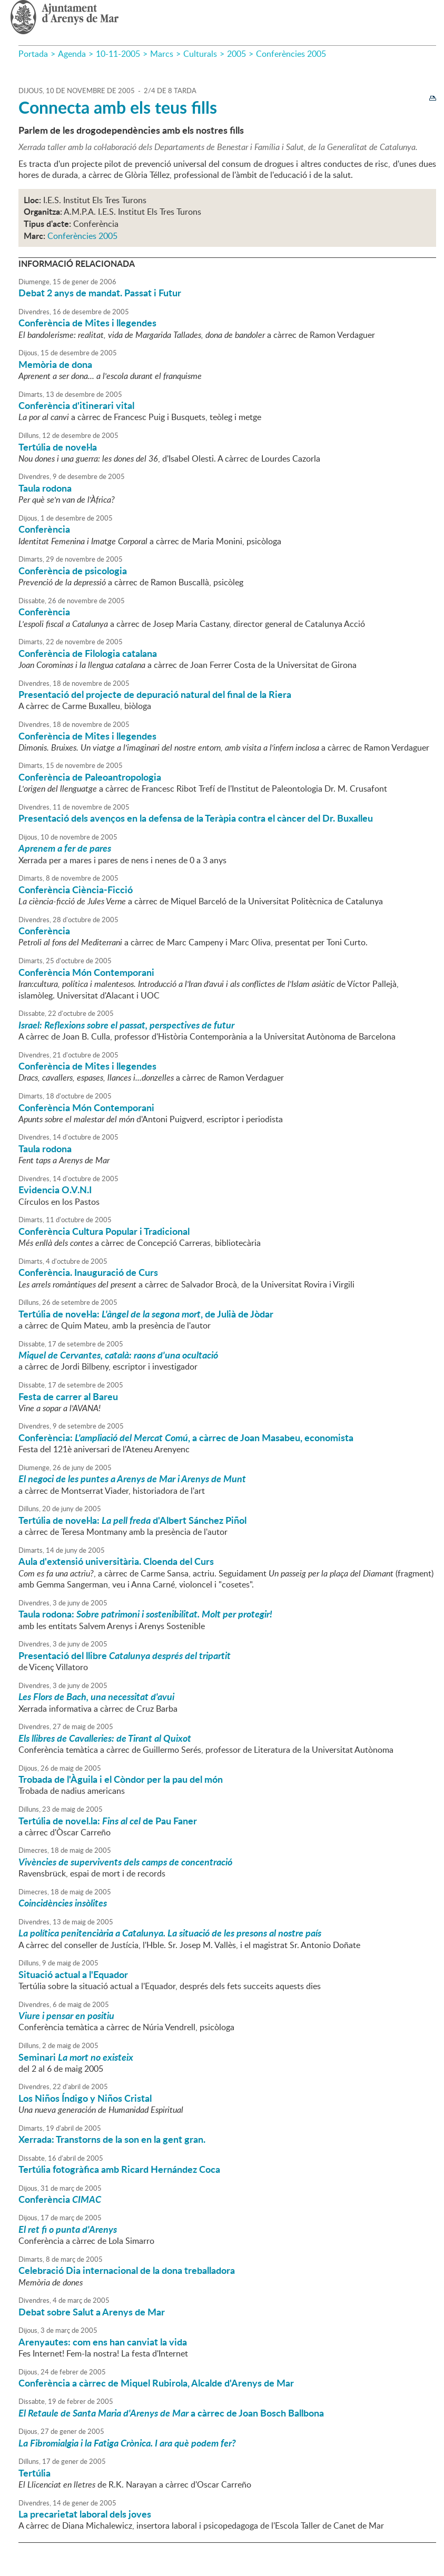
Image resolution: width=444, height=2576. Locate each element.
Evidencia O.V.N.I (55, 1189)
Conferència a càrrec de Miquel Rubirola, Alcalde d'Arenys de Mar (156, 2383)
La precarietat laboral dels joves (84, 2514)
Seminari (75, 2057)
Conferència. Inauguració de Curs (88, 1272)
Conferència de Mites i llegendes (87, 323)
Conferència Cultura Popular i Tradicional (104, 1231)
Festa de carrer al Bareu (68, 1396)
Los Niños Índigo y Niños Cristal (85, 2098)
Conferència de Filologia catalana (87, 653)
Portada (33, 53)
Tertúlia (34, 2473)
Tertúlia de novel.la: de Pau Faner (107, 1821)
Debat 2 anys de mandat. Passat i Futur (99, 292)
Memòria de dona (55, 364)
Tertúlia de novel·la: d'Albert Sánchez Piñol (132, 1520)
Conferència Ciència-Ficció (75, 889)
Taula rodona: (145, 1614)
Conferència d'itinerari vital (76, 405)
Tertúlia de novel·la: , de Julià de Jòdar (145, 1314)
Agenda (72, 53)
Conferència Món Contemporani (86, 972)
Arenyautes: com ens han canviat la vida (102, 2342)
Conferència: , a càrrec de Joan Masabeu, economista (185, 1437)
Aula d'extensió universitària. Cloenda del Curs (116, 1561)
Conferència (44, 529)
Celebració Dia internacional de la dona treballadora (126, 2270)
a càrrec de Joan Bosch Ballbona (171, 2413)
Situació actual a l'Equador (73, 1974)
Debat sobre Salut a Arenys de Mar (91, 2312)
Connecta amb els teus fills (117, 107)
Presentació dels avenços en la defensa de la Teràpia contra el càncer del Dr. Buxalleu (195, 818)
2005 (236, 53)
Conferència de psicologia (72, 570)
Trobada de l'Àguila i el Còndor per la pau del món (120, 1779)
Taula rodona (45, 488)
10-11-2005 (118, 53)
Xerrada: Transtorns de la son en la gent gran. (111, 2139)
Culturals (200, 53)
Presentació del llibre (124, 1655)
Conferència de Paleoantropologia (89, 777)
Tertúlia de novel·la (57, 447)
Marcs (161, 53)
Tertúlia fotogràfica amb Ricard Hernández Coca (119, 2169)
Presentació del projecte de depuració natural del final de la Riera (154, 694)
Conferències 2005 (291, 53)
